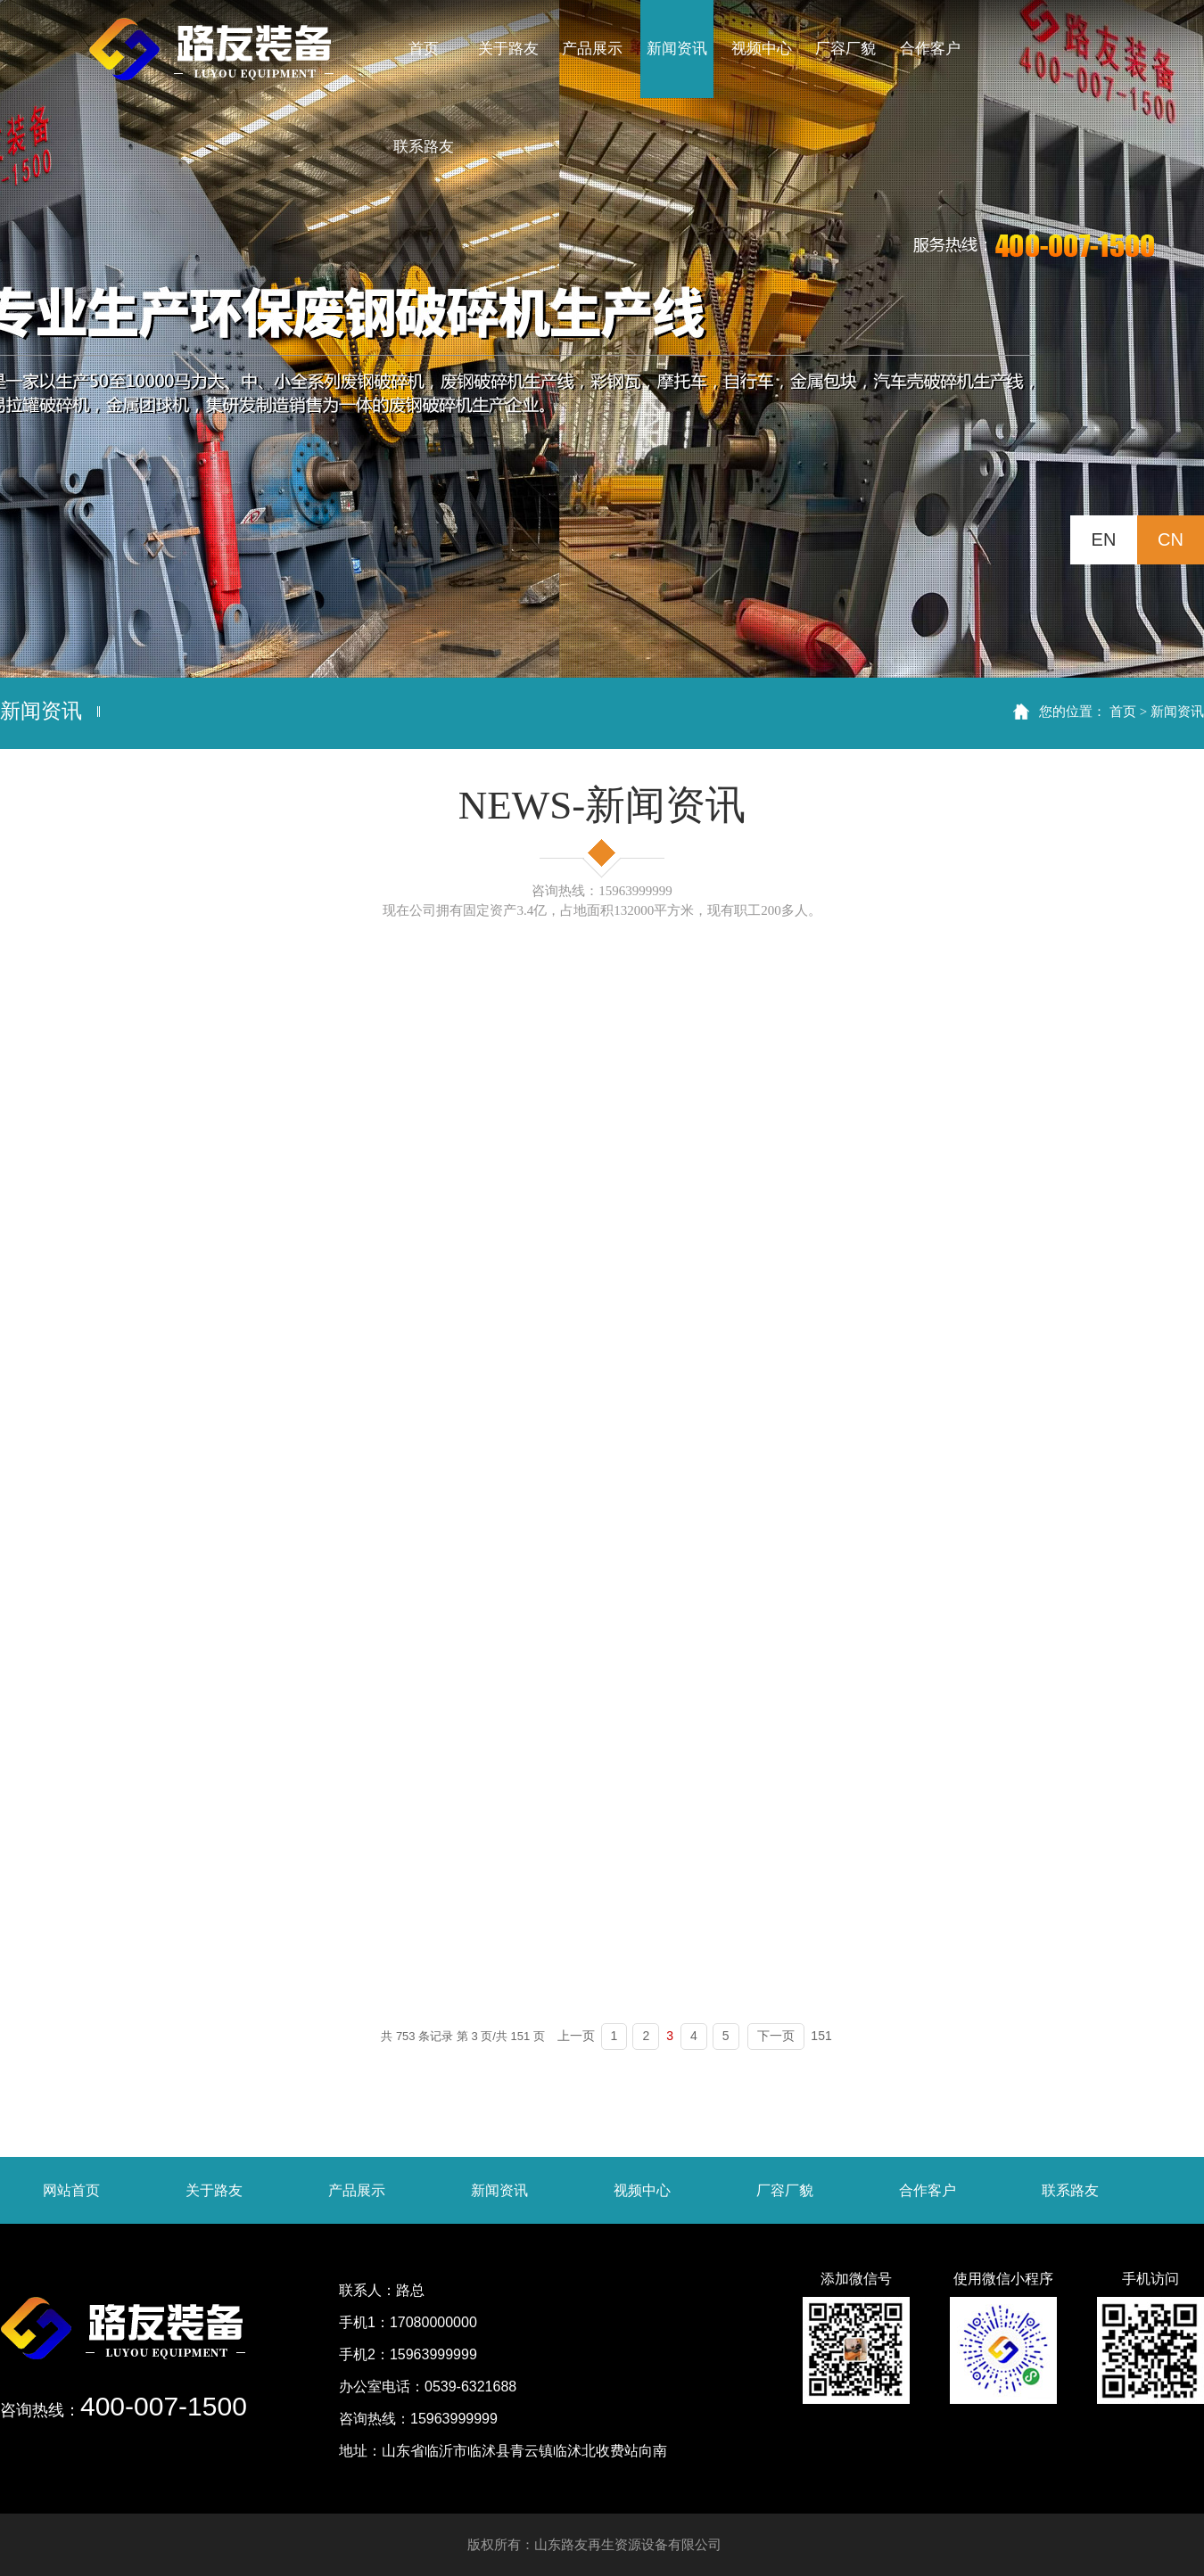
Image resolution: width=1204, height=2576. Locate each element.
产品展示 (356, 2190)
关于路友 (214, 2190)
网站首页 (71, 2190)
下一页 (776, 2036)
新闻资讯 (1177, 711)
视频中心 (642, 2190)
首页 (1122, 711)
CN (1170, 539)
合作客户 (927, 2190)
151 (821, 2036)
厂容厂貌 (784, 2190)
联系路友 (1070, 2190)
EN (1104, 539)
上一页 (576, 2036)
